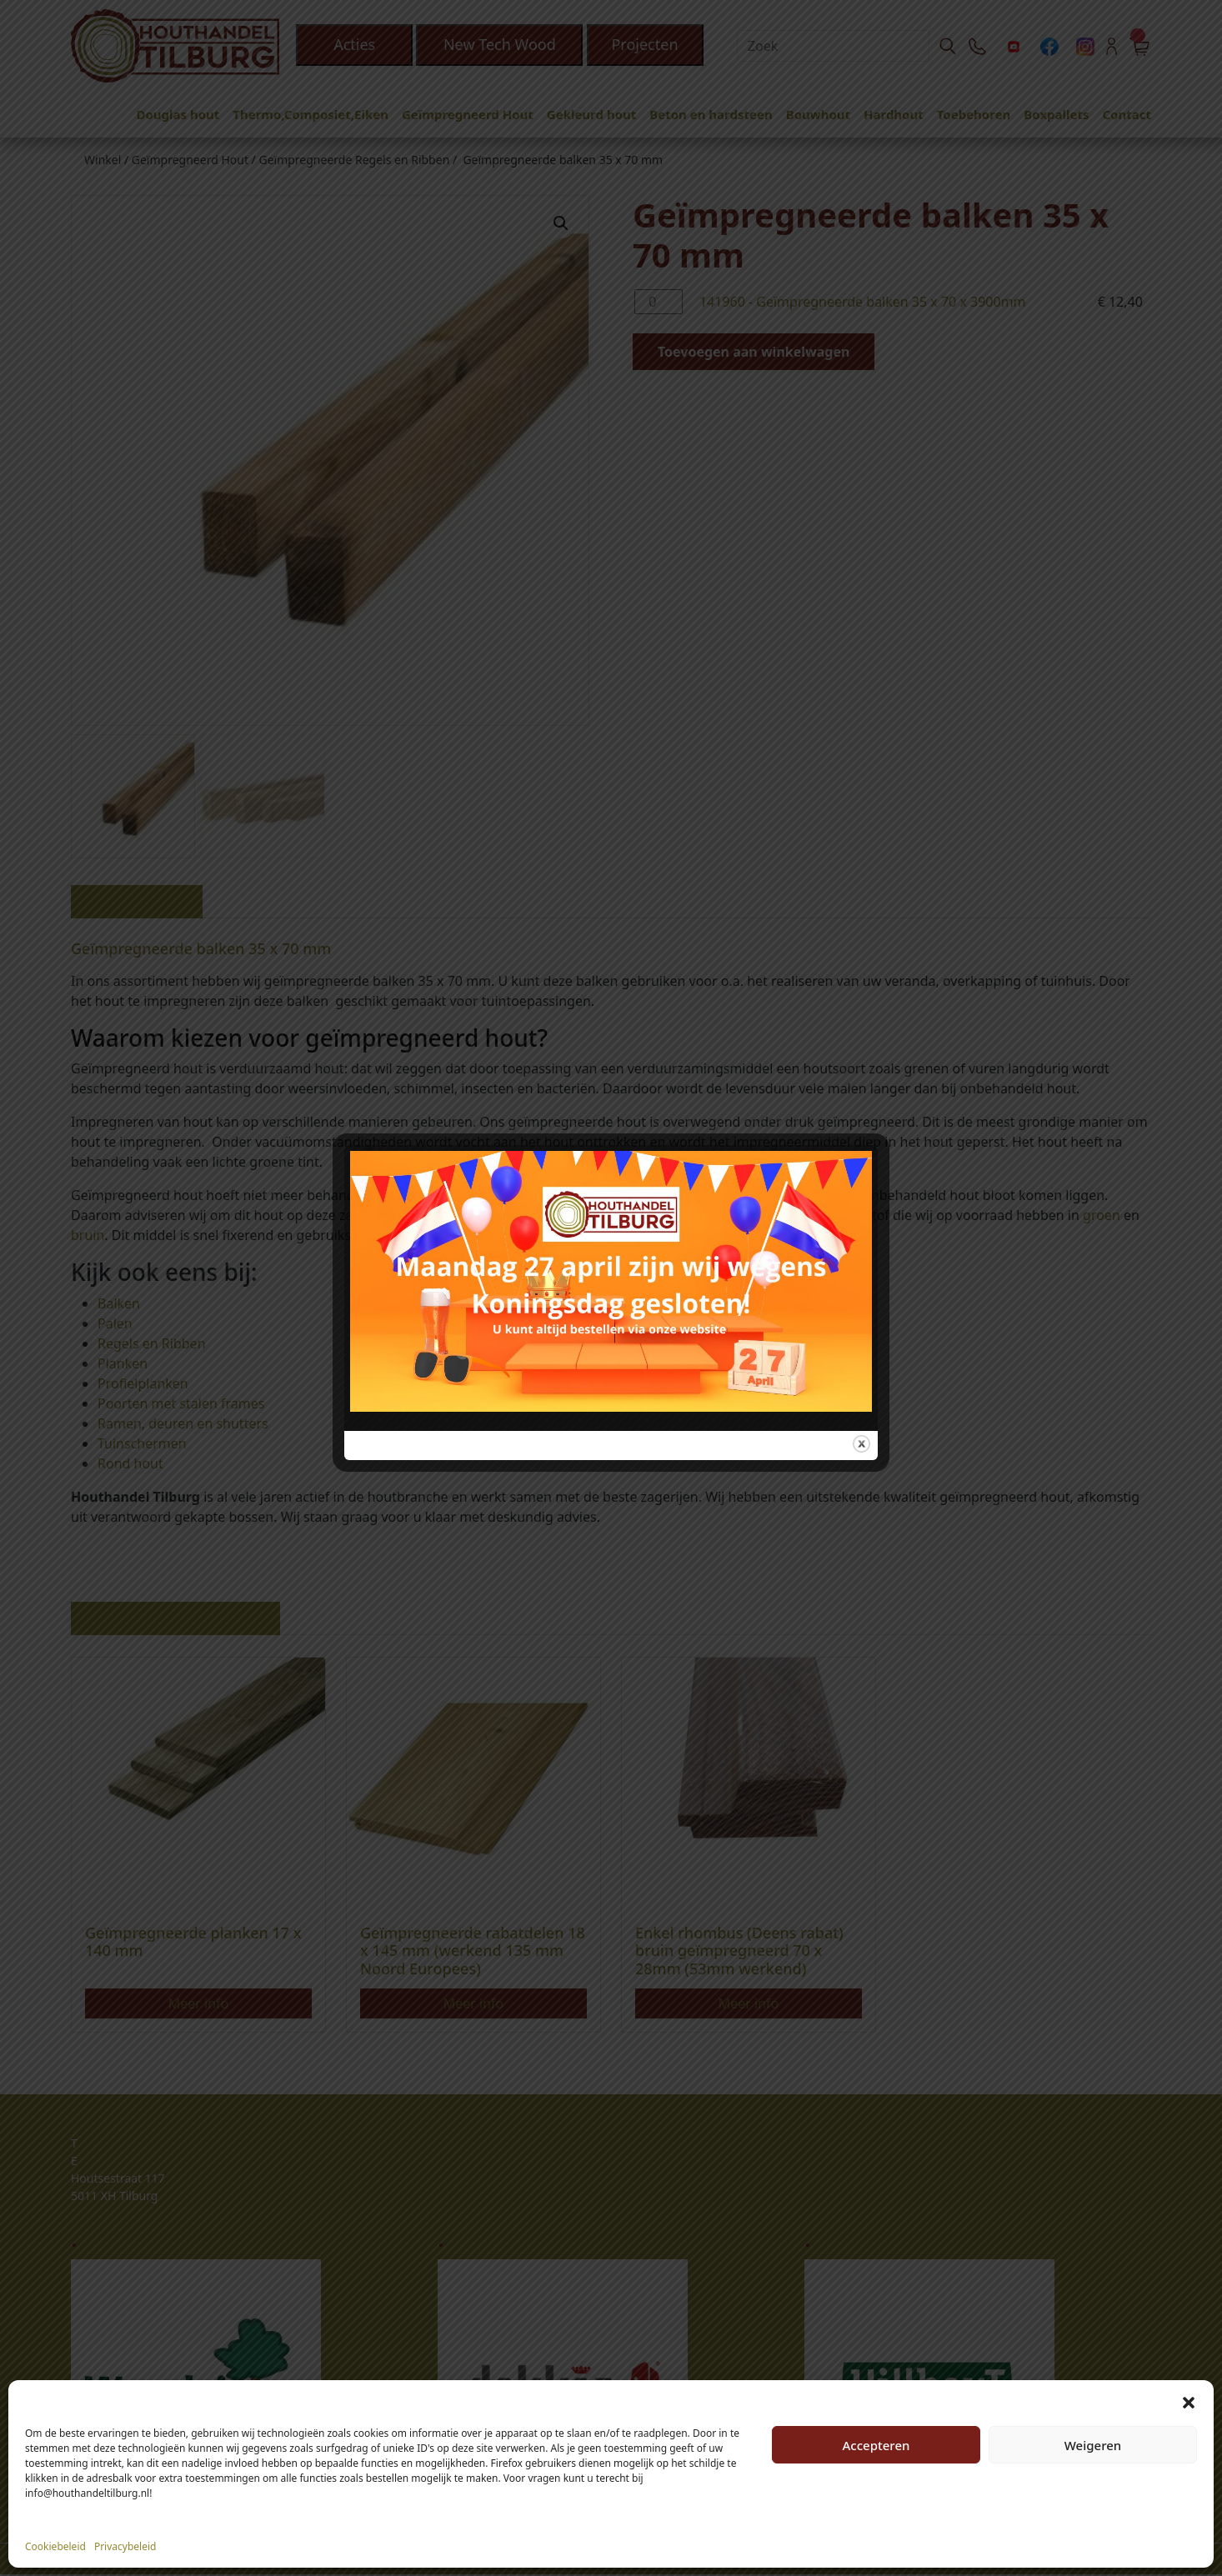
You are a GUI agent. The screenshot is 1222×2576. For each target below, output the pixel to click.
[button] (1188, 2401)
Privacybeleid (125, 2546)
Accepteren (876, 2445)
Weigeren (1092, 2445)
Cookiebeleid (55, 2546)
